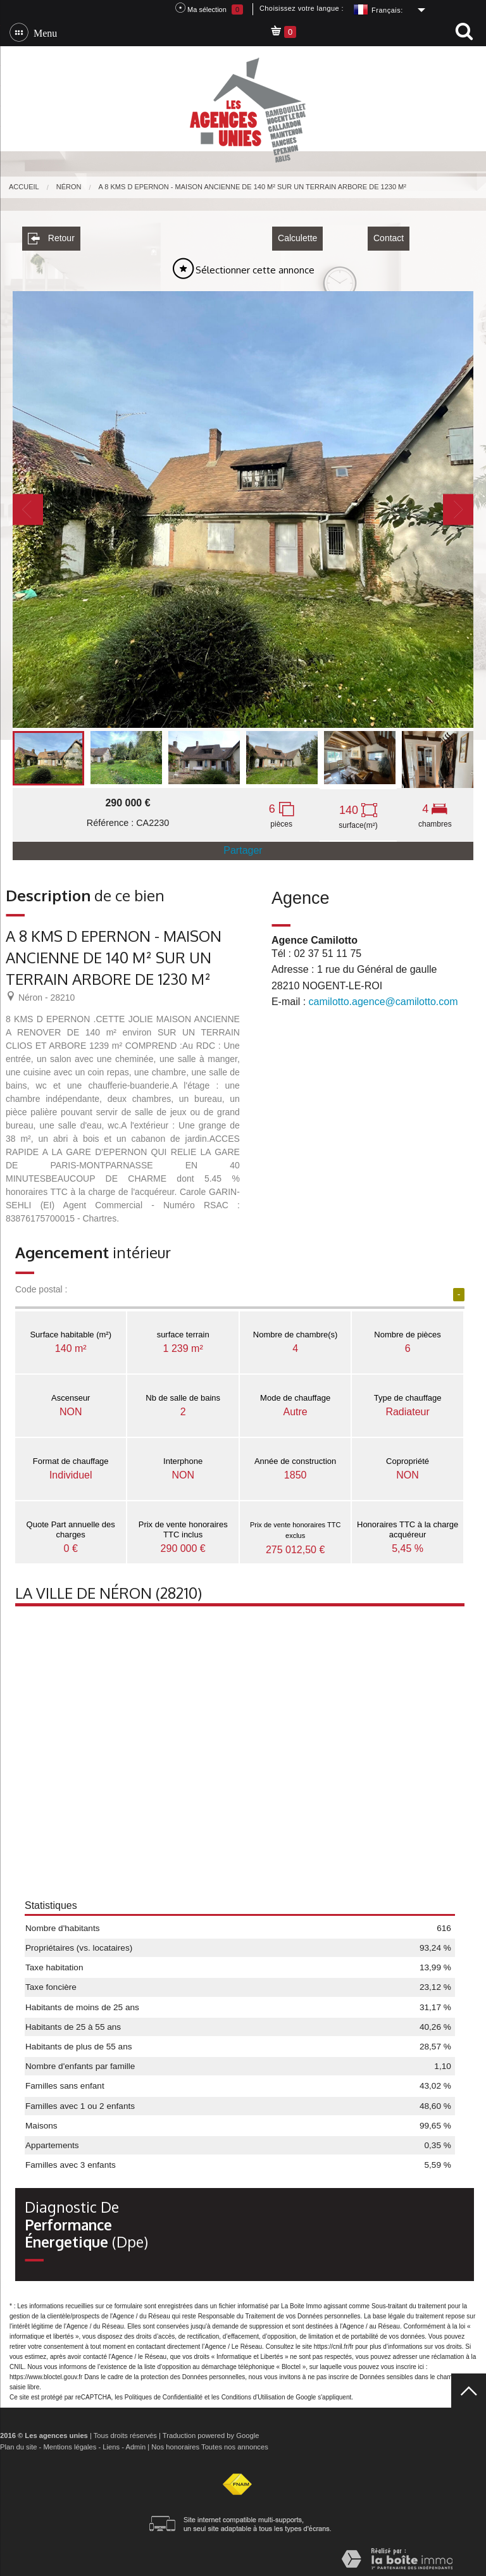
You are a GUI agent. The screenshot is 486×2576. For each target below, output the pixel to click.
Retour (51, 235)
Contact (388, 235)
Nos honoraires (175, 2443)
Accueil (24, 187)
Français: (387, 10)
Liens (111, 2443)
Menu (42, 32)
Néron (69, 187)
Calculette (297, 235)
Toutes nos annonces (234, 2443)
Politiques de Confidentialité (163, 2393)
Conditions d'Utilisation (253, 2393)
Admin (135, 2443)
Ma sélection (209, 9)
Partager (242, 846)
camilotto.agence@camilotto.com (383, 998)
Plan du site (18, 2443)
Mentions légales (69, 2443)
